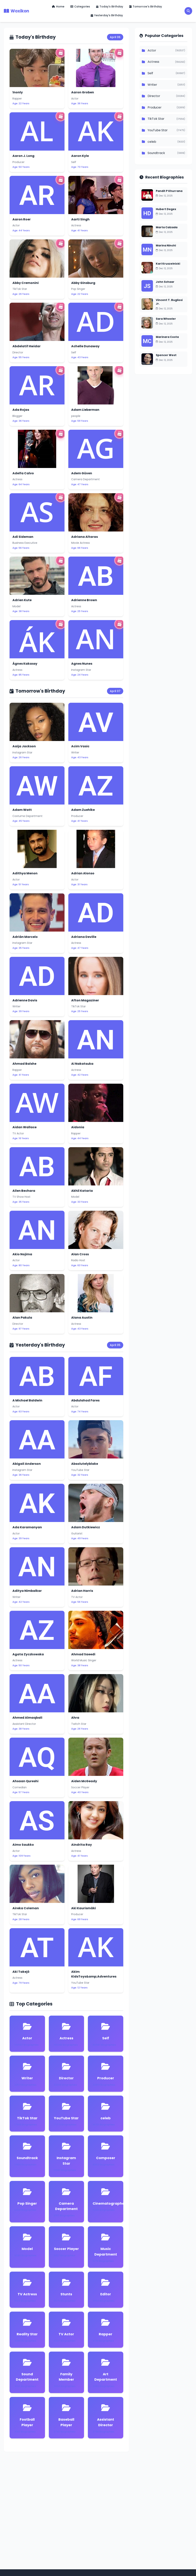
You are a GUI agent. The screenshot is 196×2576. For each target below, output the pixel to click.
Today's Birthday (109, 6)
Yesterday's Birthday (107, 15)
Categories (80, 6)
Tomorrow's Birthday (145, 6)
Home (58, 6)
